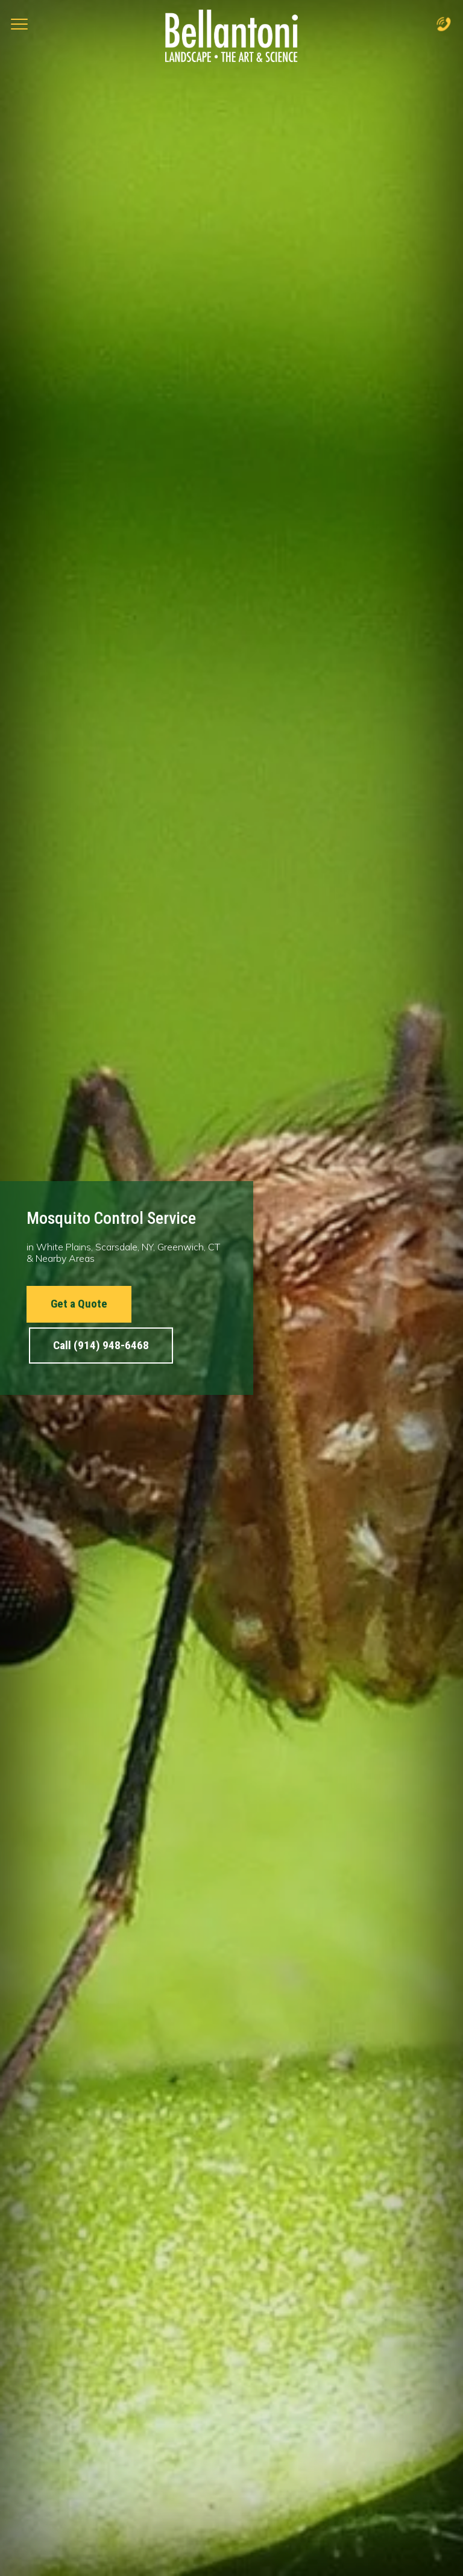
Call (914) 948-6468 (101, 1345)
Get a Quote (79, 1304)
